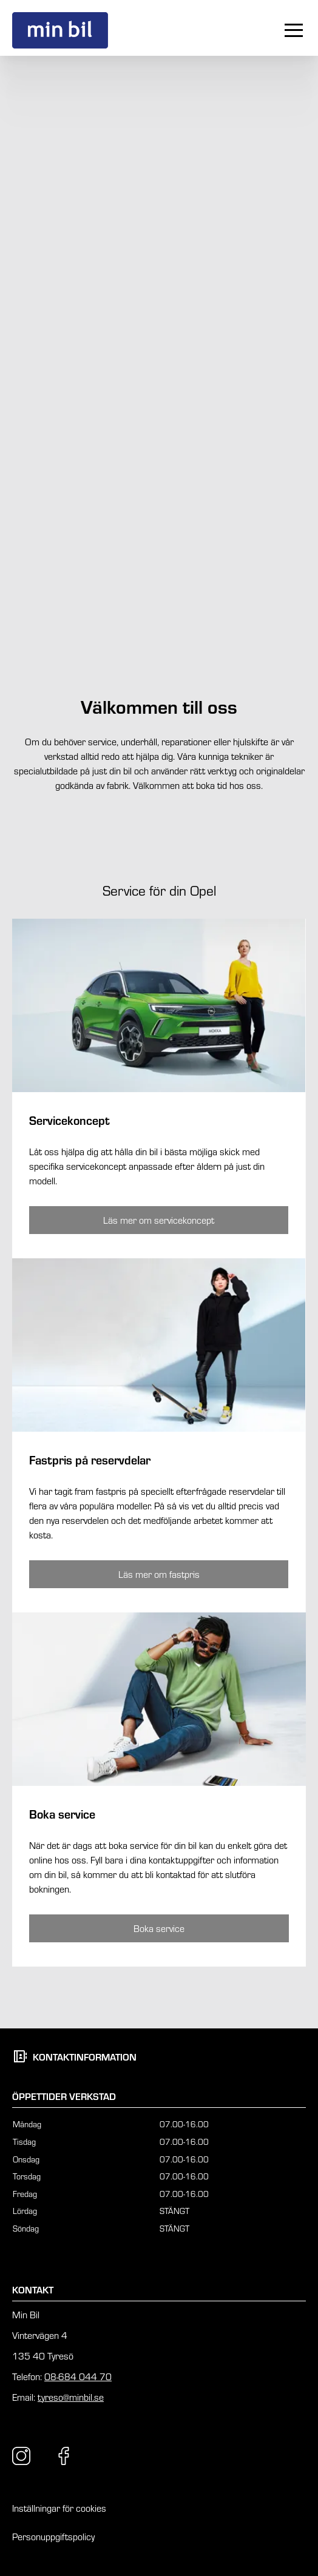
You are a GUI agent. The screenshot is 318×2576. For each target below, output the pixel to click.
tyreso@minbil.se (71, 2396)
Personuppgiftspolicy (53, 2536)
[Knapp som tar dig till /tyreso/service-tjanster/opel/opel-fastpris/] (158, 1574)
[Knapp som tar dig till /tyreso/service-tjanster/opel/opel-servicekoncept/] (158, 1220)
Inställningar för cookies (59, 2507)
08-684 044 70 (78, 2376)
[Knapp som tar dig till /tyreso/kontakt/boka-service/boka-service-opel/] (159, 1928)
